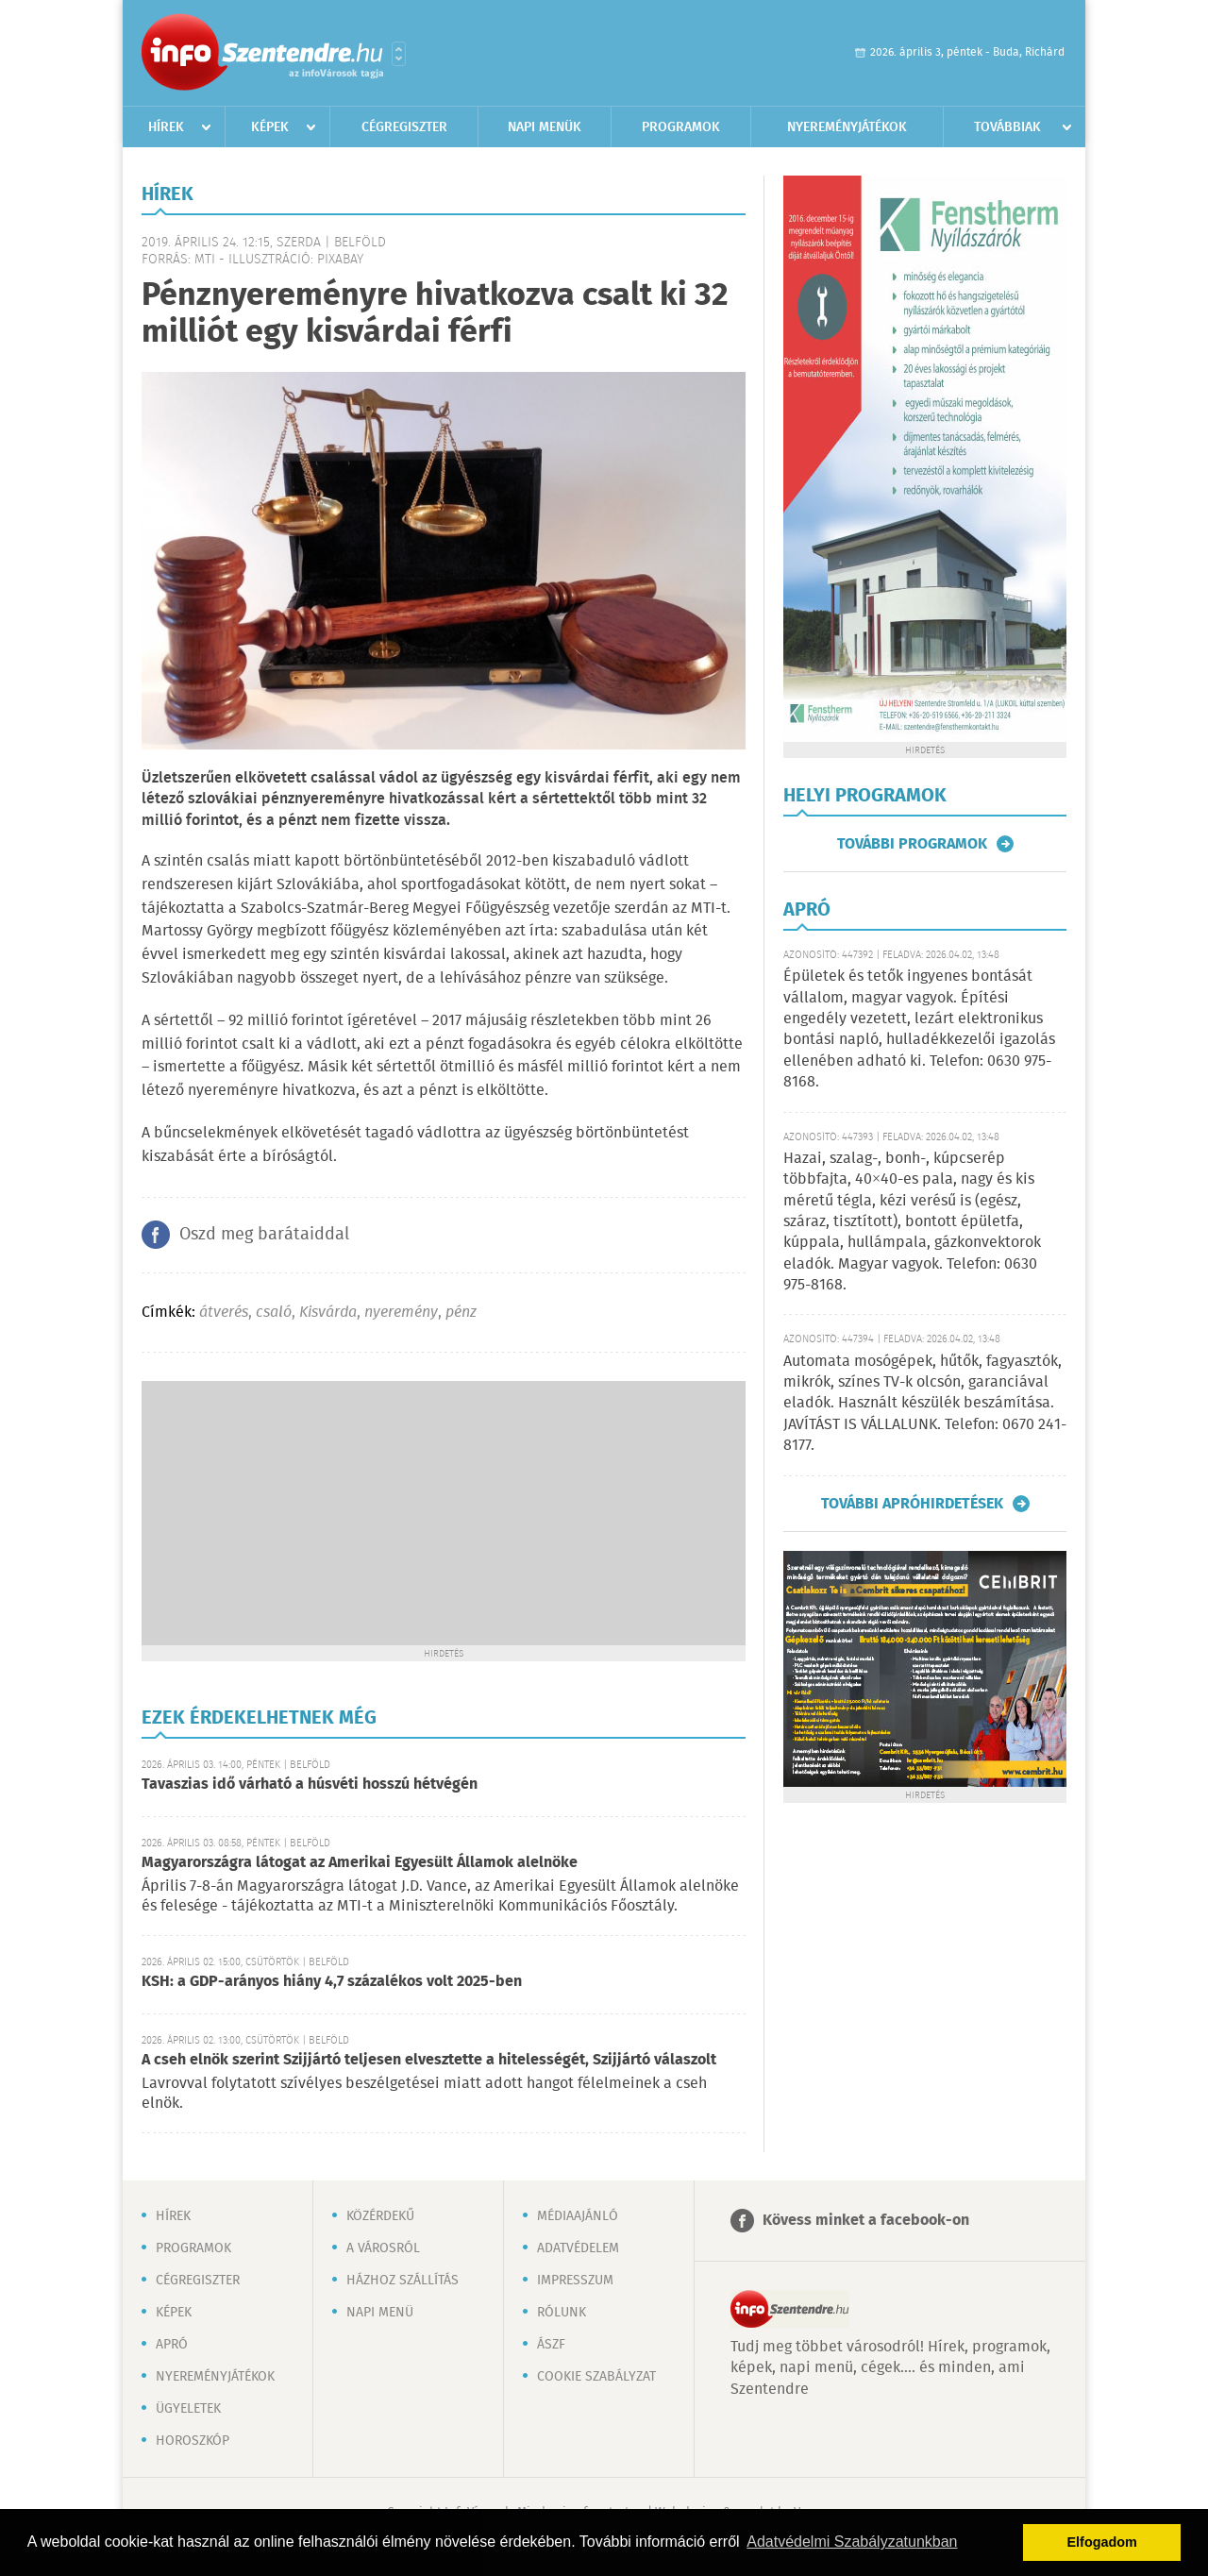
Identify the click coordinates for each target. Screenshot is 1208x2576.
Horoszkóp (192, 2441)
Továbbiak (1007, 127)
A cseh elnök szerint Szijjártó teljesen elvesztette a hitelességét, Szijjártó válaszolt (429, 2060)
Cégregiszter (404, 127)
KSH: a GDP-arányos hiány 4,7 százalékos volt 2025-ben (332, 1982)
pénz (461, 1312)
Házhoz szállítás (402, 2280)
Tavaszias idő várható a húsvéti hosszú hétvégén (310, 1784)
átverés (223, 1312)
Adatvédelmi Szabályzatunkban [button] (852, 2542)
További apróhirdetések (912, 1503)
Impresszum (575, 2280)
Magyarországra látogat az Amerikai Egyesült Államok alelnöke (360, 1863)
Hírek (166, 127)
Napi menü (379, 2312)
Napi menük (544, 127)
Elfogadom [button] (1102, 2542)
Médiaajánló (577, 2216)
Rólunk (561, 2312)
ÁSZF (551, 2344)
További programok (912, 843)
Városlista (399, 54)
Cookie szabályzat (596, 2376)
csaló (274, 1312)
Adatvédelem (578, 2248)
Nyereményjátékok (847, 127)
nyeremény (401, 1312)
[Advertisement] (444, 1513)
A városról (383, 2248)
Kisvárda (328, 1312)
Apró (172, 2344)
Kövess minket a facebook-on (866, 2220)
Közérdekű (380, 2216)
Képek (270, 127)
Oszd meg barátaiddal (264, 1234)
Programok (681, 127)
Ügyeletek (188, 2409)
